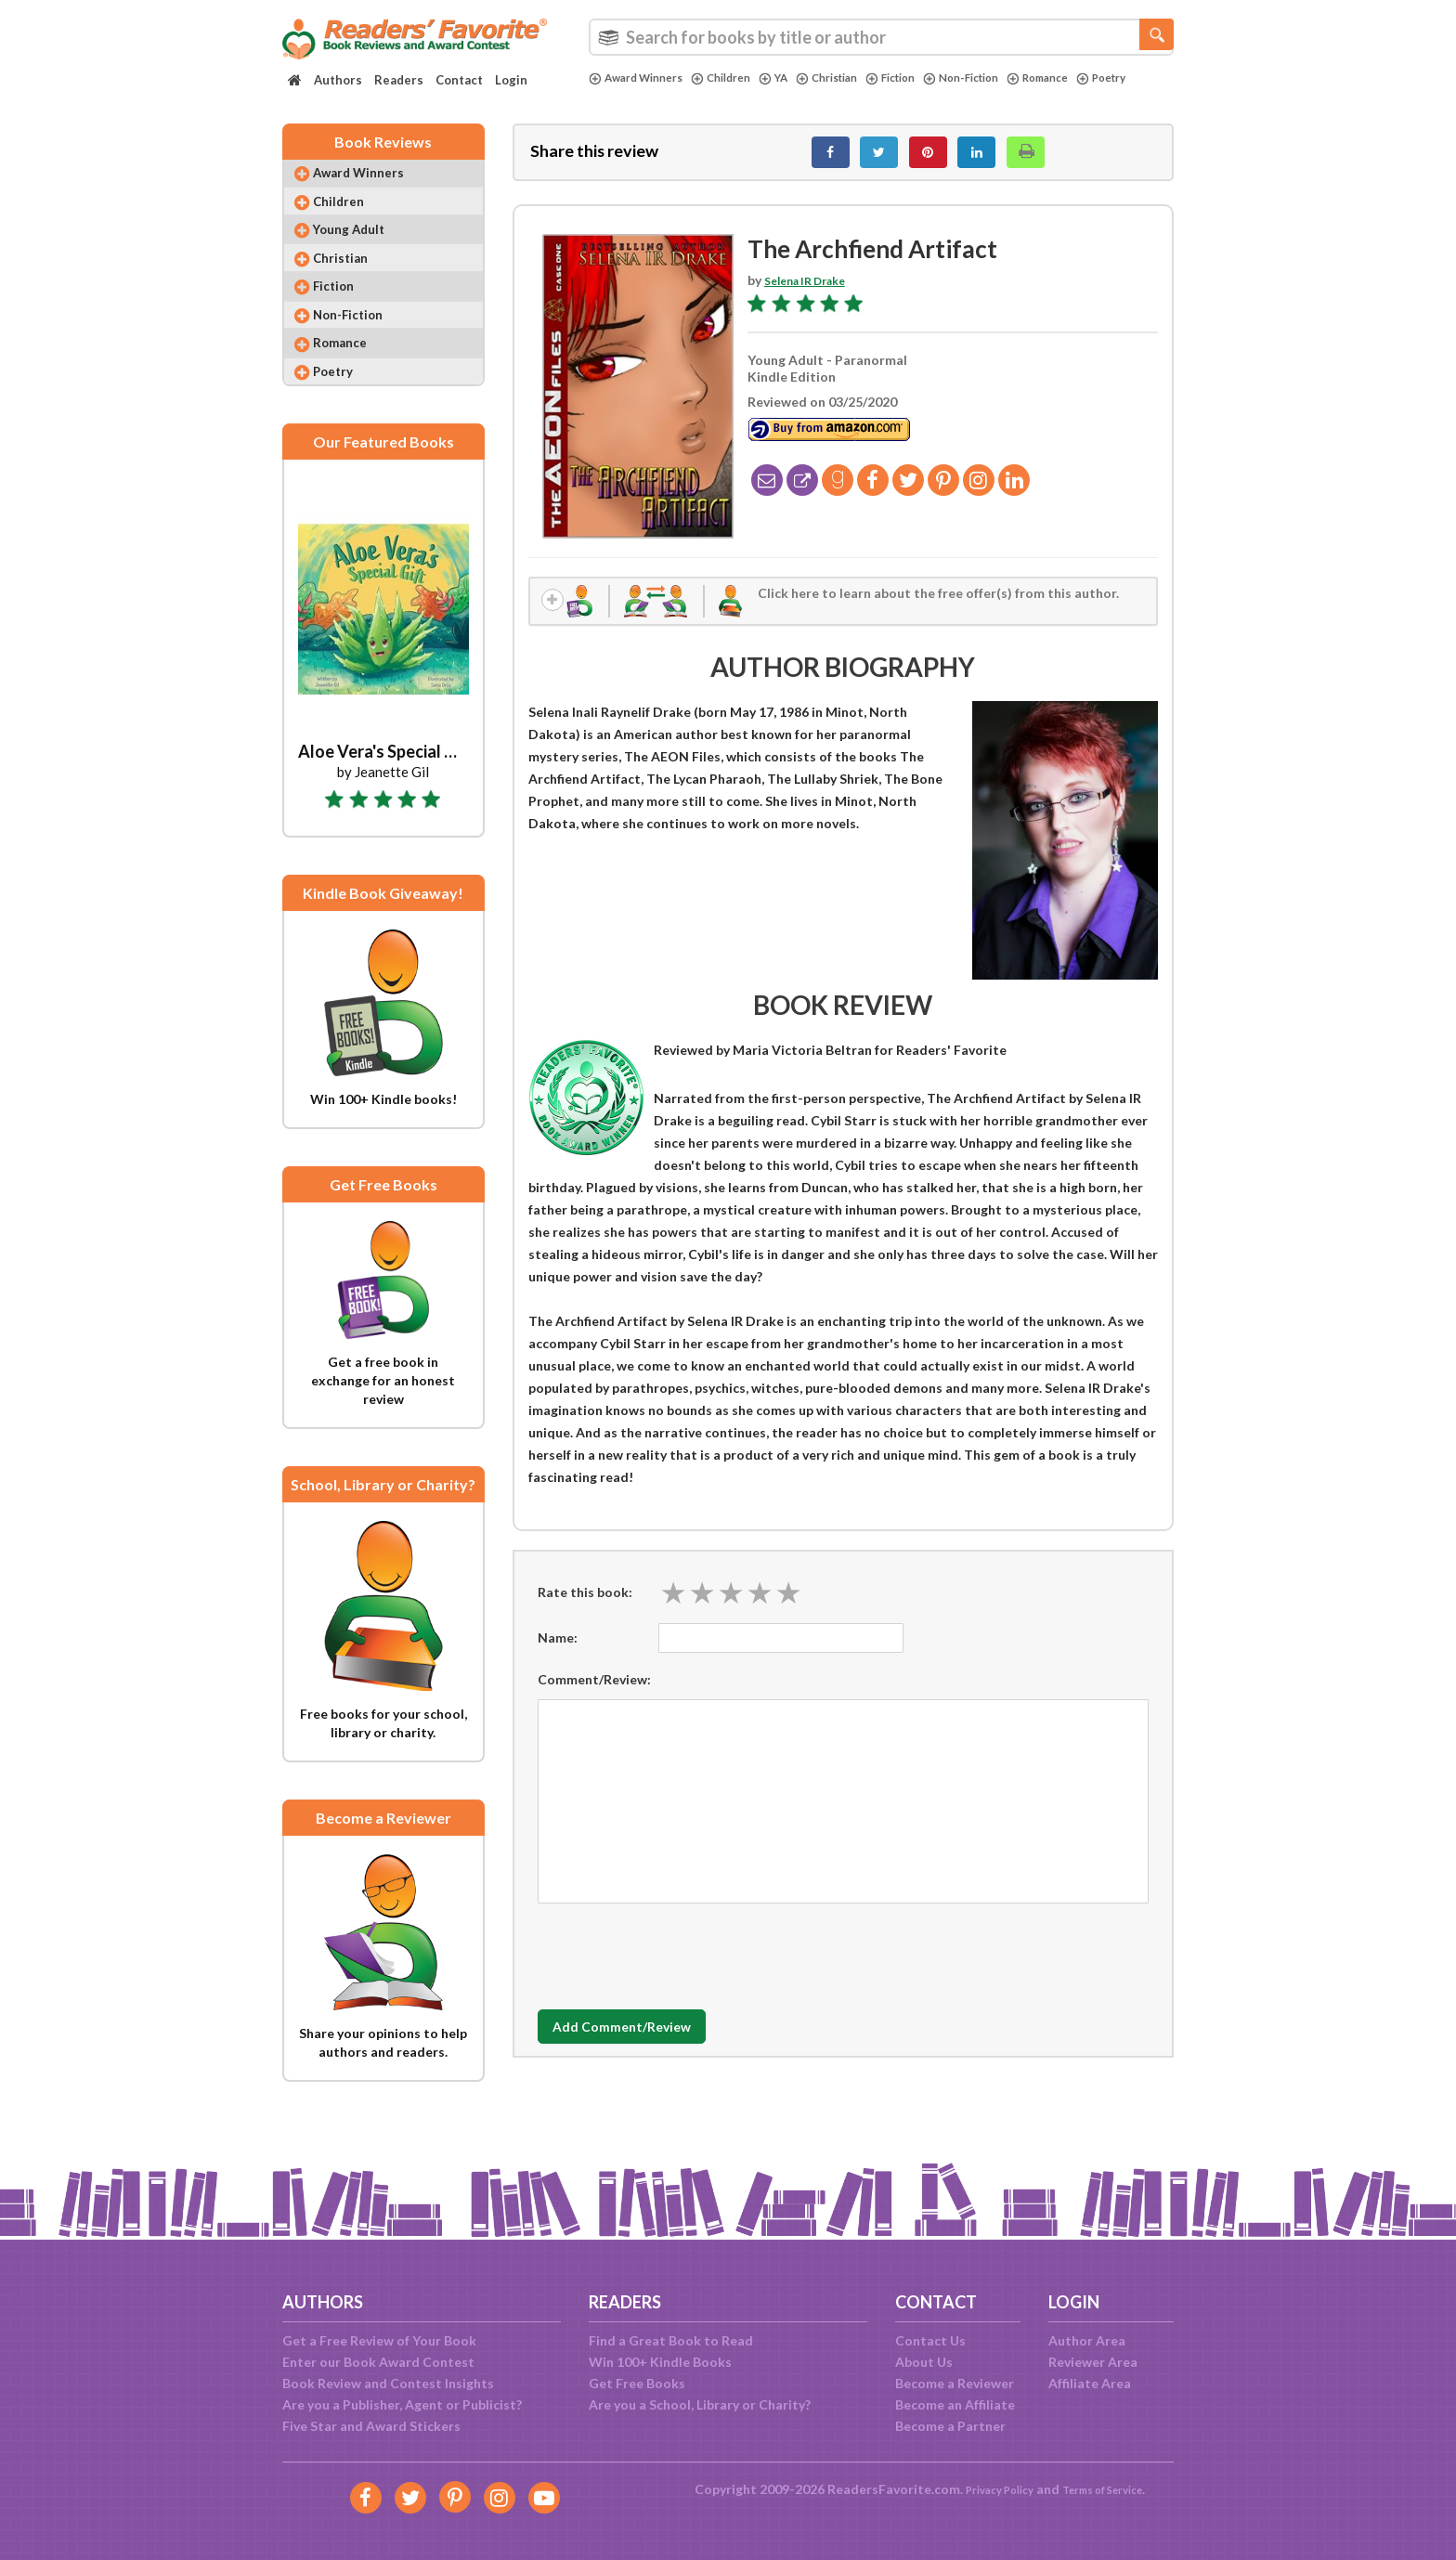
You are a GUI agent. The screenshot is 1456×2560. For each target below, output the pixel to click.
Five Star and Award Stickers (371, 2426)
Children (737, 78)
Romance (1090, 78)
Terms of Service (1111, 2489)
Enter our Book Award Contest (378, 2362)
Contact (459, 79)
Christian (853, 78)
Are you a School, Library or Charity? (700, 2404)
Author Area (1086, 2340)
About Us (924, 2362)
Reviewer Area (1093, 2362)
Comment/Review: (594, 1695)
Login (511, 79)
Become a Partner (950, 2426)
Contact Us (930, 2340)
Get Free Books (637, 2383)
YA (794, 78)
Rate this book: (585, 1608)
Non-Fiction (1004, 78)
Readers (398, 79)
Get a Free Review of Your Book (379, 2340)
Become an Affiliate (955, 2404)
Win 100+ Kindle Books (660, 2362)
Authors (338, 79)
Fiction (925, 78)
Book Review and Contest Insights (388, 2383)
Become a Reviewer (954, 2383)
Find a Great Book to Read (671, 2340)
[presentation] (679, 1967)
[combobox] (881, 37)
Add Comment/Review (648, 2043)
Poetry (616, 93)
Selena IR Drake (812, 290)
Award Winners (642, 78)
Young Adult (361, 250)
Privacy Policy (988, 2489)
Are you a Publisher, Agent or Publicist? (402, 2404)
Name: (558, 1653)
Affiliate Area (1089, 2383)
